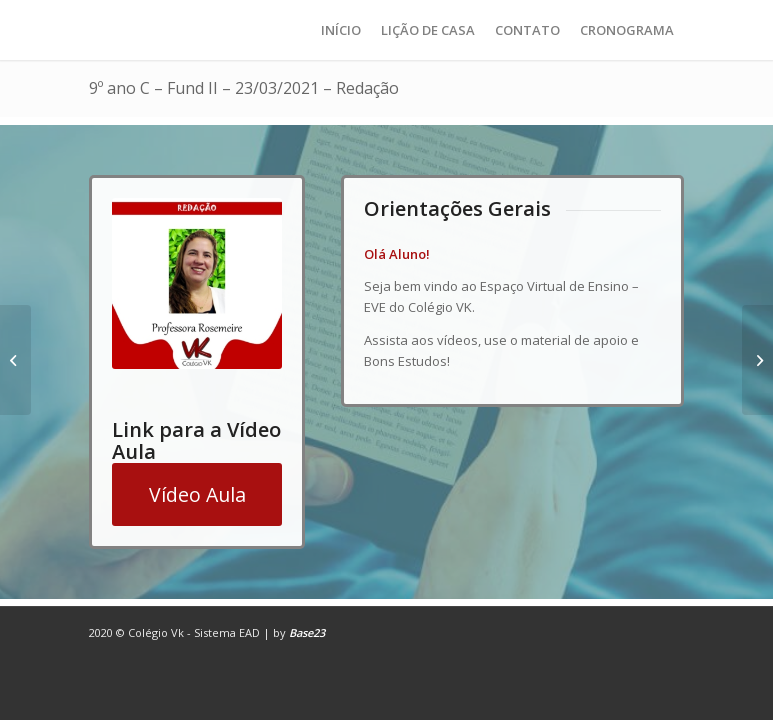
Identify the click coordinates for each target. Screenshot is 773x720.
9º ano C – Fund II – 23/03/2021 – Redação (244, 88)
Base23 (307, 632)
